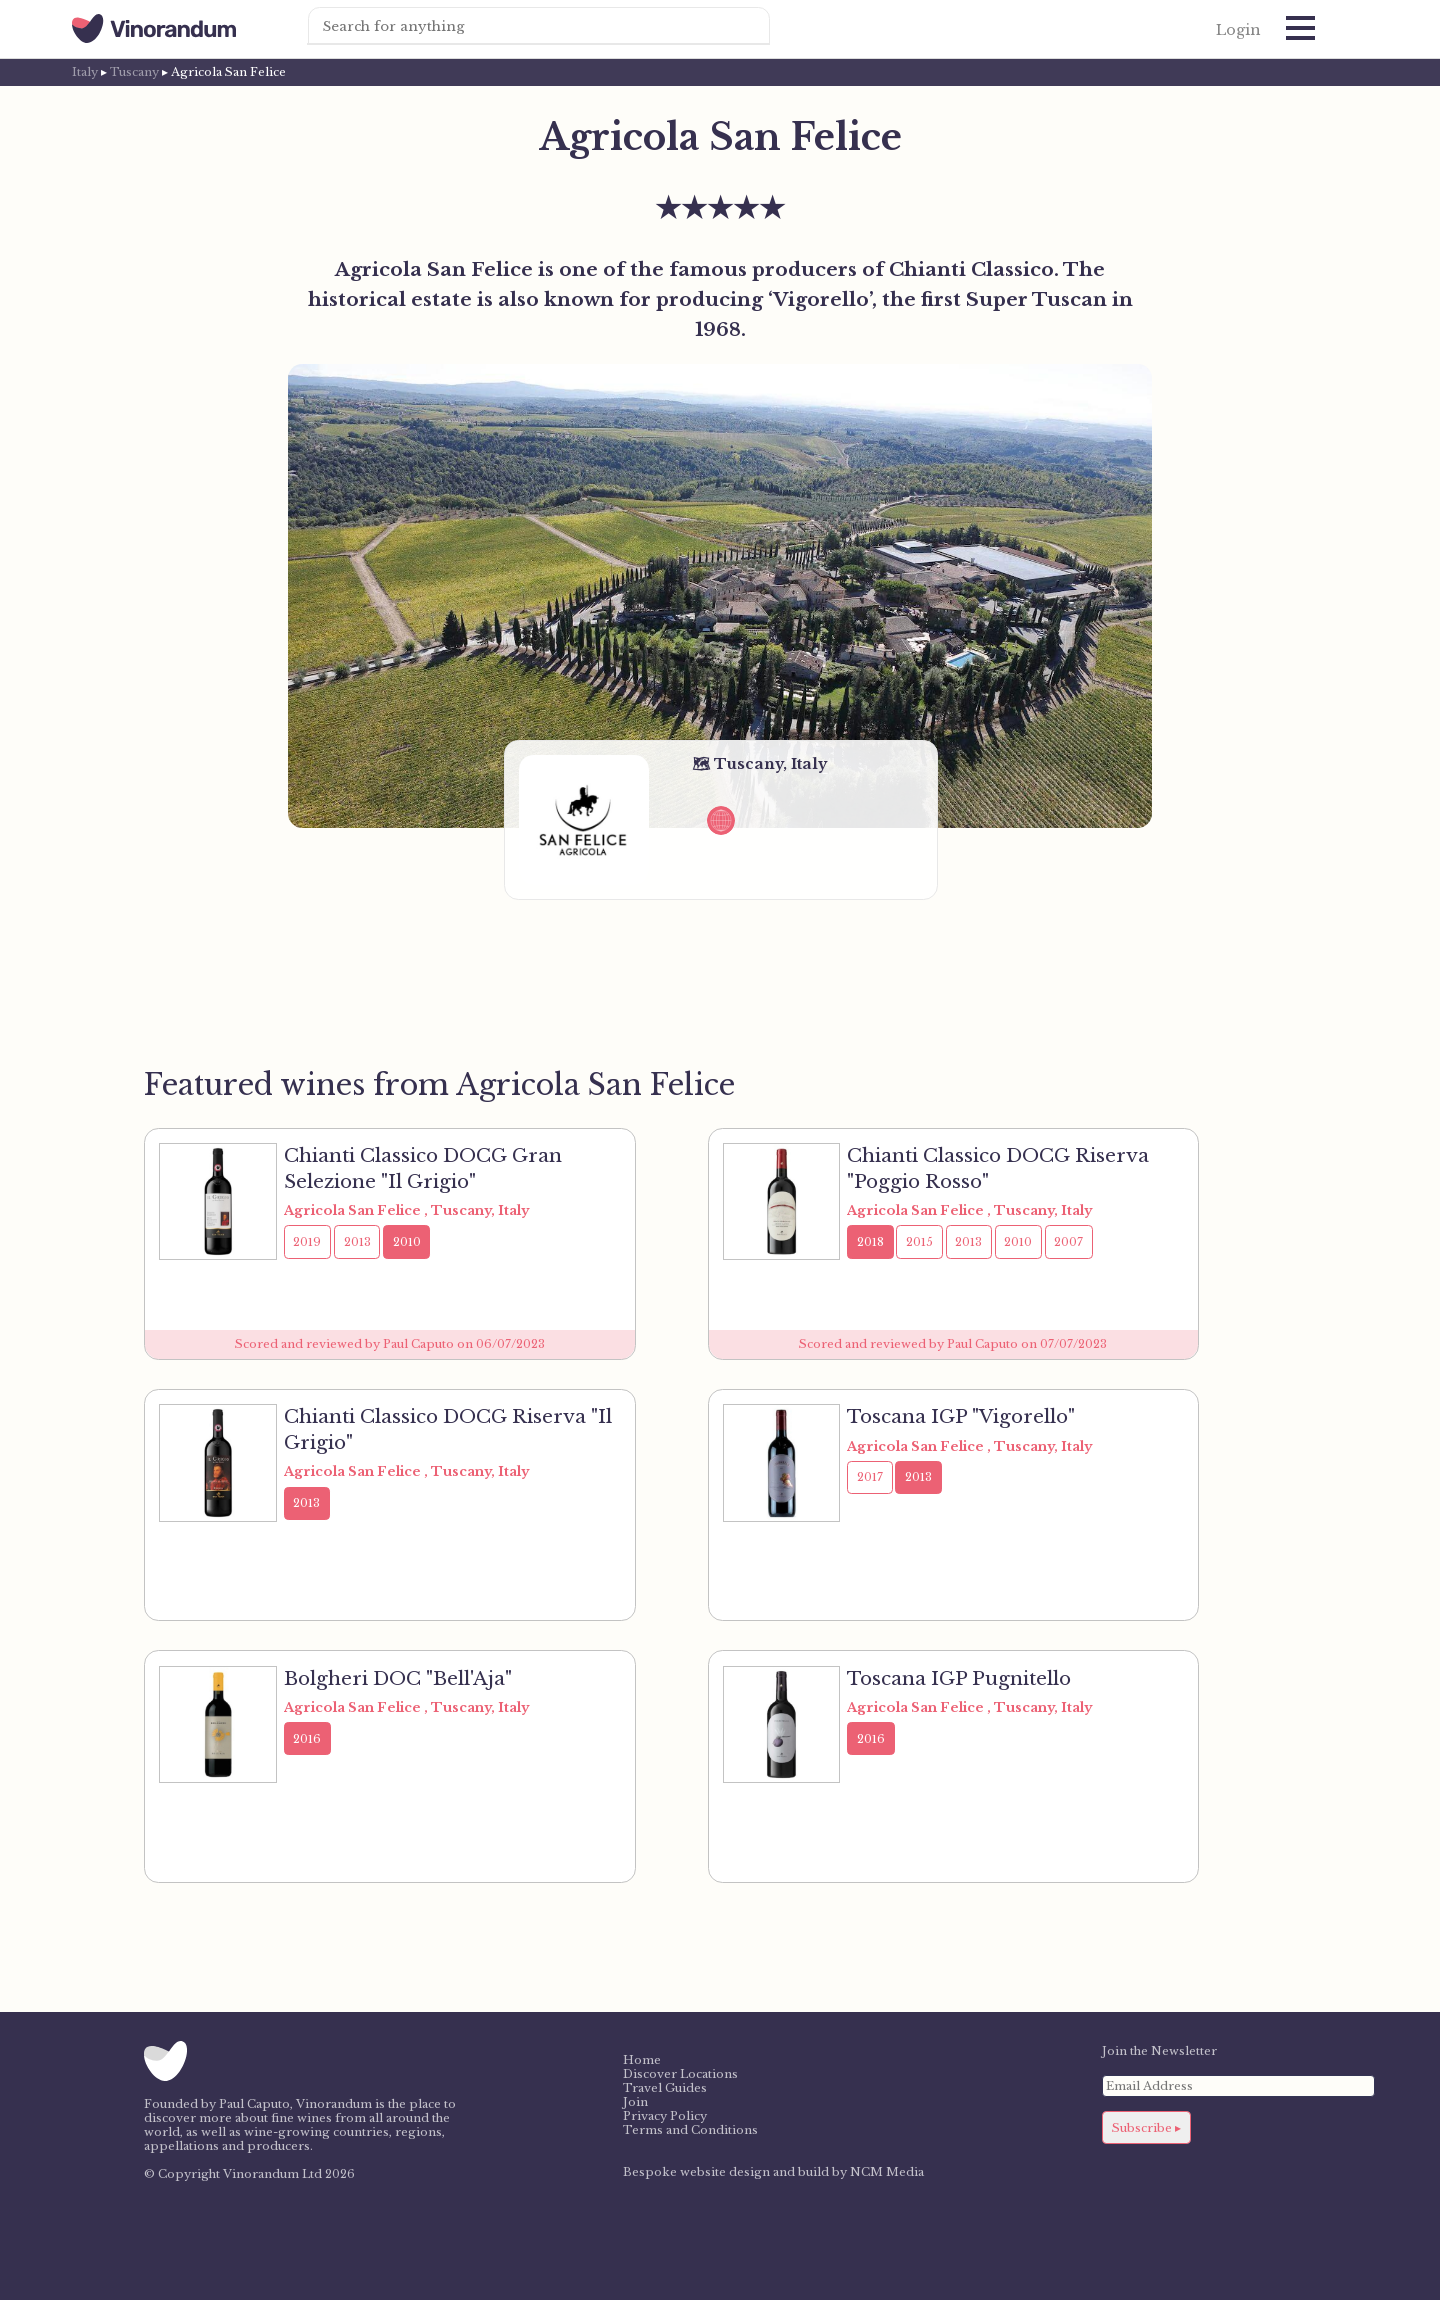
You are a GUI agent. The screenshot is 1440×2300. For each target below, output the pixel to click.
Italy (85, 72)
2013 (357, 1242)
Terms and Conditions (690, 2130)
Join (635, 2102)
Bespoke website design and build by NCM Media (773, 2172)
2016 (307, 1739)
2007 (1068, 1242)
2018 (870, 1242)
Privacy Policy (665, 2116)
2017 (870, 1477)
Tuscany (134, 72)
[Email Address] (1238, 2086)
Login (1238, 30)
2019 (307, 1242)
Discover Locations (680, 2074)
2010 (407, 1242)
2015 (919, 1242)
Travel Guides (665, 2088)
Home (642, 2060)
